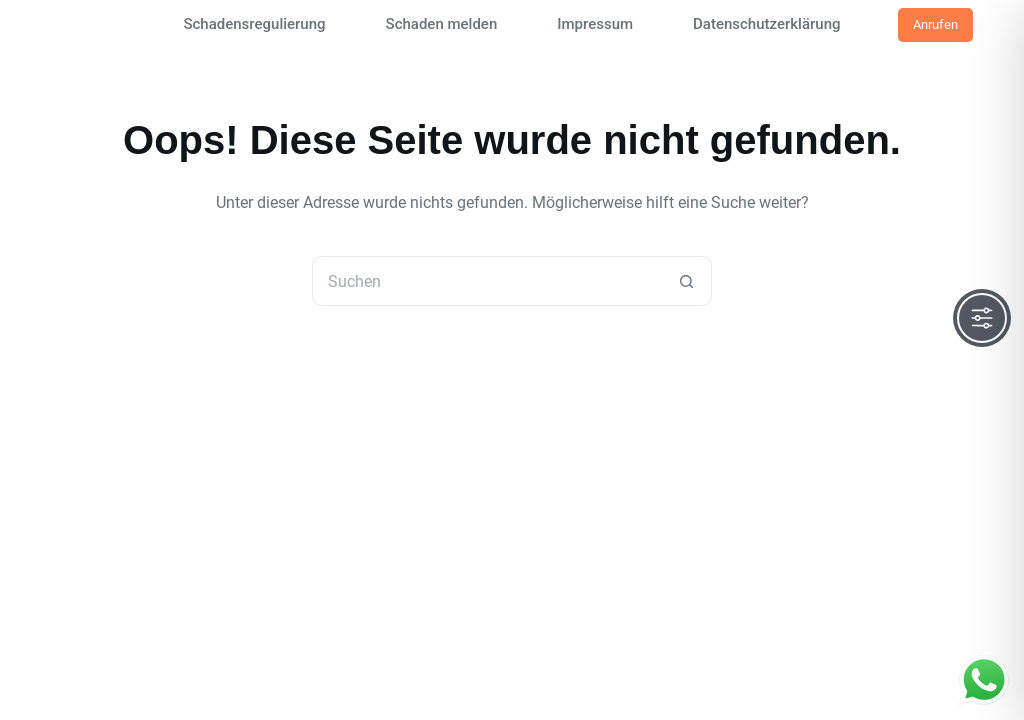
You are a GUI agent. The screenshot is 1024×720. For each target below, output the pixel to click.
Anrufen (935, 24)
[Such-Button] (687, 281)
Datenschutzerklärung (766, 24)
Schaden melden (442, 24)
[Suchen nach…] (487, 281)
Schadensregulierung (254, 24)
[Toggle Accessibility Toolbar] (982, 318)
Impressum (595, 24)
